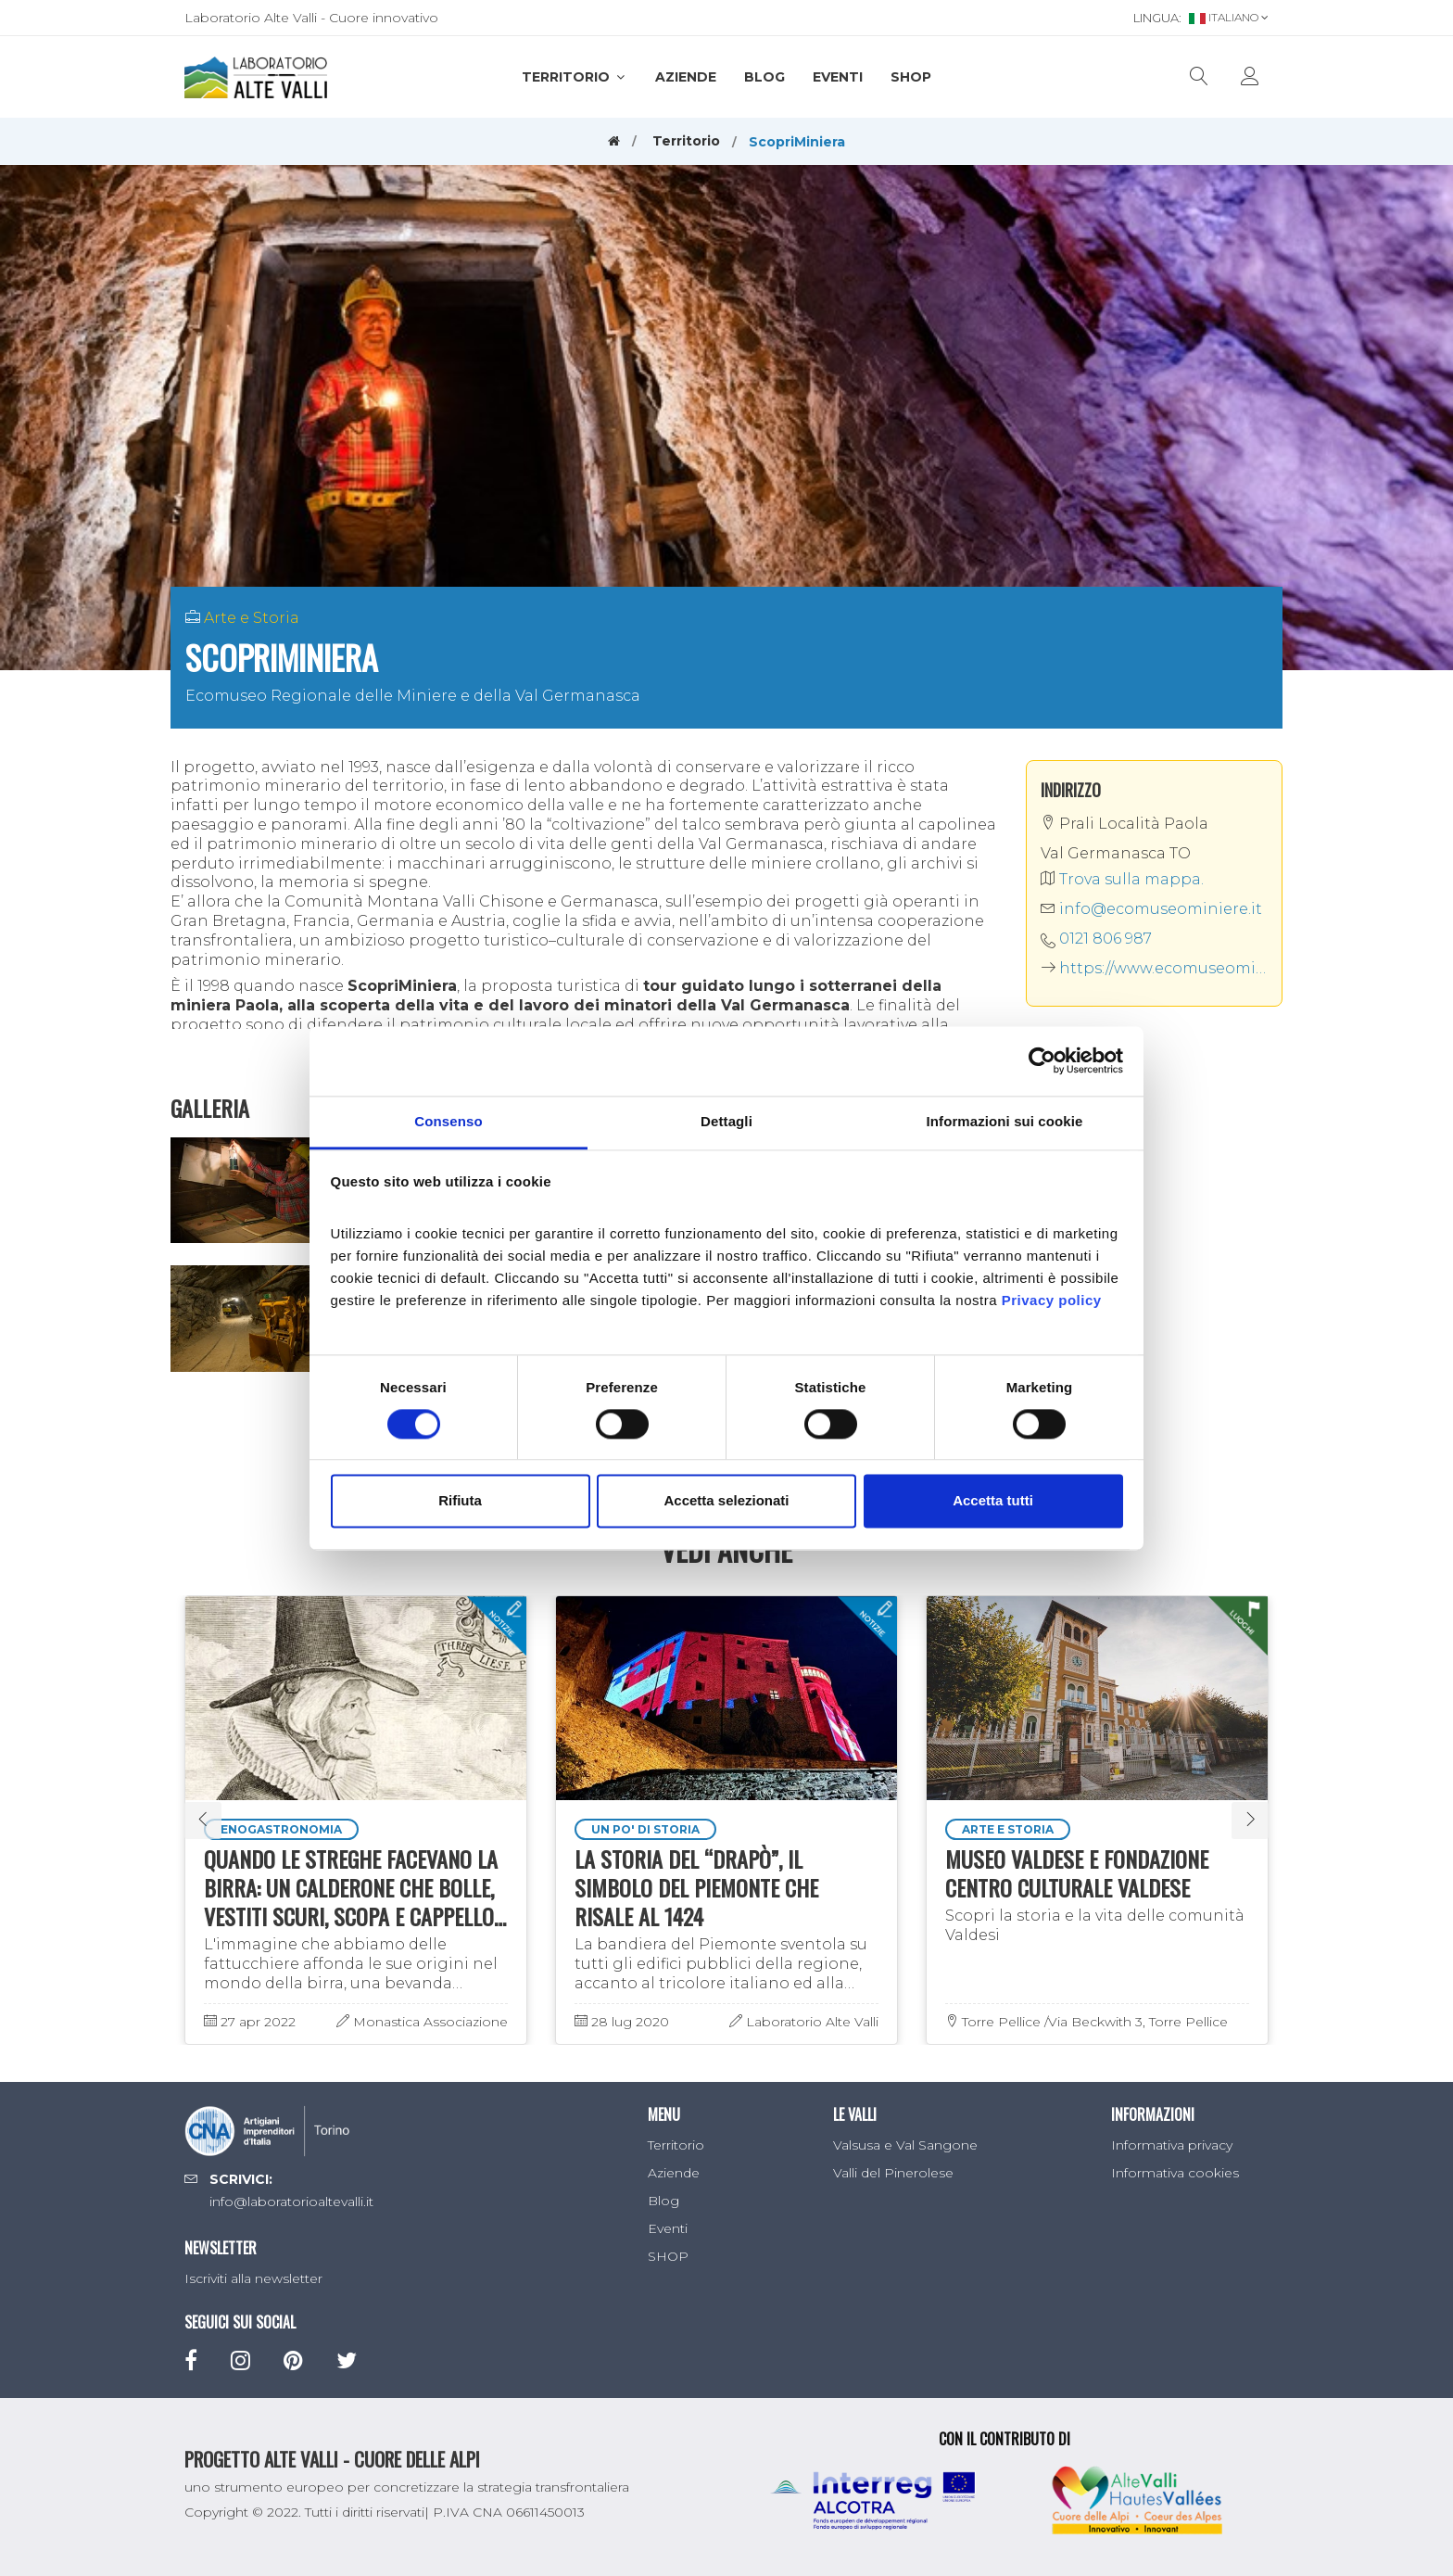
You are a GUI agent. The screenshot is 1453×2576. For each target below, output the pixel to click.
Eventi (838, 77)
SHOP (911, 77)
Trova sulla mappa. (1122, 879)
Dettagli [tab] (726, 1121)
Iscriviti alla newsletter (253, 2278)
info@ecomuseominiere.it (1151, 909)
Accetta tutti (993, 1501)
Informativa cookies (1175, 2172)
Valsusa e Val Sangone (905, 2144)
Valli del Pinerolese (893, 2172)
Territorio (574, 77)
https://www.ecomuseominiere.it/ (1155, 968)
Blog (764, 77)
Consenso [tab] (448, 1121)
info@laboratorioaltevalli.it (291, 2201)
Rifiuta (460, 1501)
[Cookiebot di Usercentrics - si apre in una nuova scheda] (1042, 1060)
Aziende (685, 77)
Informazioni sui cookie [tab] (1005, 1121)
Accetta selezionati (726, 1501)
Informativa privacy (1171, 2144)
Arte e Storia (251, 618)
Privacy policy (1052, 1300)
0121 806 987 (1105, 938)
